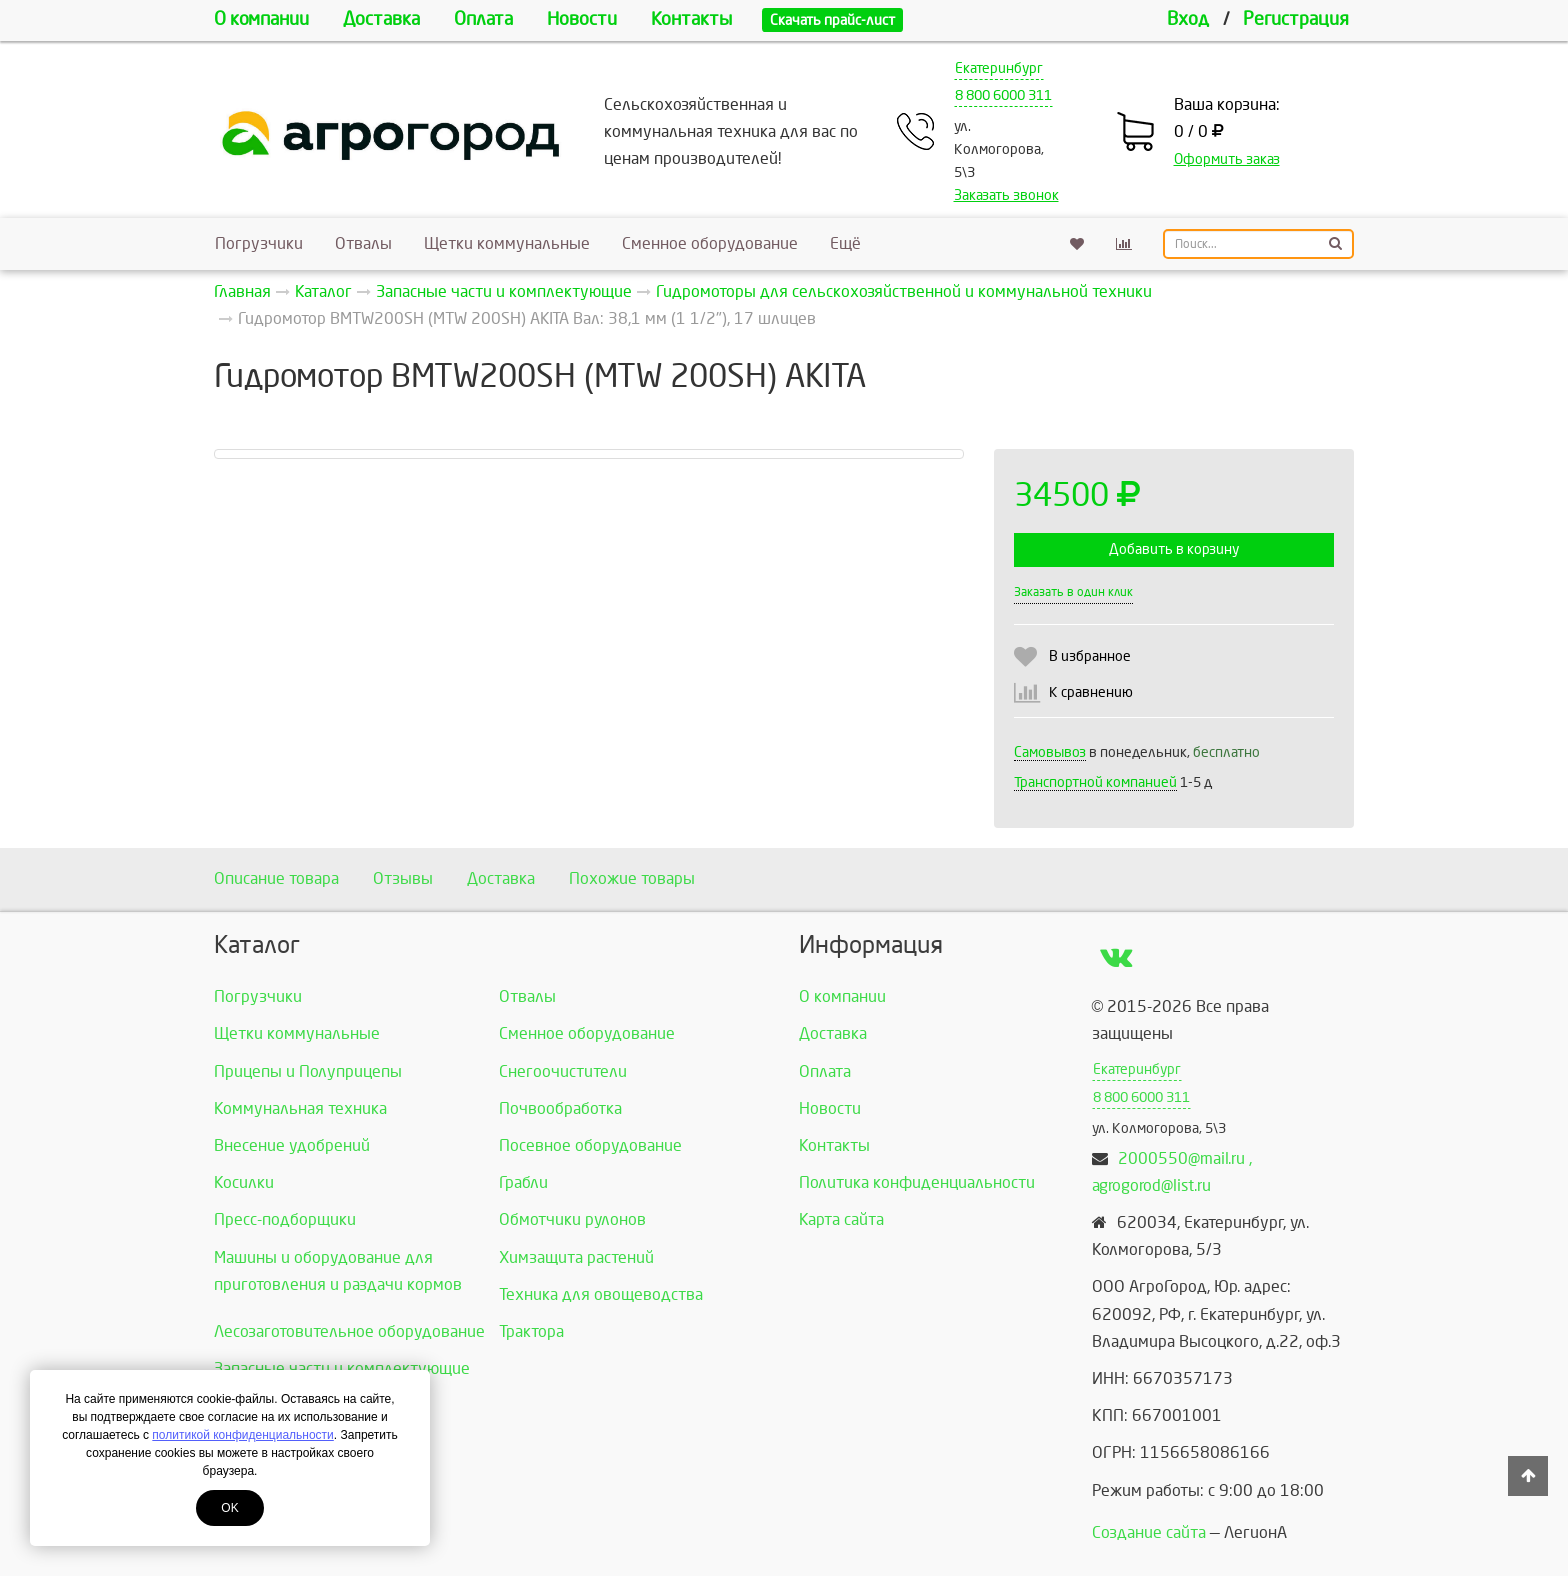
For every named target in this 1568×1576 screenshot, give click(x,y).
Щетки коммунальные (507, 243)
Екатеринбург (999, 68)
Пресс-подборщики (285, 1219)
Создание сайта (1149, 1532)
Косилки (244, 1182)
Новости (582, 19)
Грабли (523, 1182)
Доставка (381, 19)
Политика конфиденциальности (917, 1182)
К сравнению (1091, 692)
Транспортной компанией (1095, 782)
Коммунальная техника (300, 1108)
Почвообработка (560, 1108)
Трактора (531, 1331)
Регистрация (1296, 19)
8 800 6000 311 (1003, 95)
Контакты (691, 19)
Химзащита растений (576, 1257)
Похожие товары (632, 878)
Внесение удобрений (292, 1145)
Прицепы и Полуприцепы (308, 1071)
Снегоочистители (563, 1071)
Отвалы (363, 243)
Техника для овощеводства (601, 1294)
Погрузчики (259, 243)
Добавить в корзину (1174, 549)
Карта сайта (841, 1219)
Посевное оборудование (590, 1145)
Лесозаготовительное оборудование (349, 1331)
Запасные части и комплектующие (342, 1368)
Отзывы (403, 878)
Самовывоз (1050, 752)
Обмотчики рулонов (572, 1219)
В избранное (1090, 656)
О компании (261, 19)
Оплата (483, 19)
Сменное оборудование (710, 243)
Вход (1188, 19)
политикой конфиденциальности (242, 1435)
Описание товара (276, 878)
